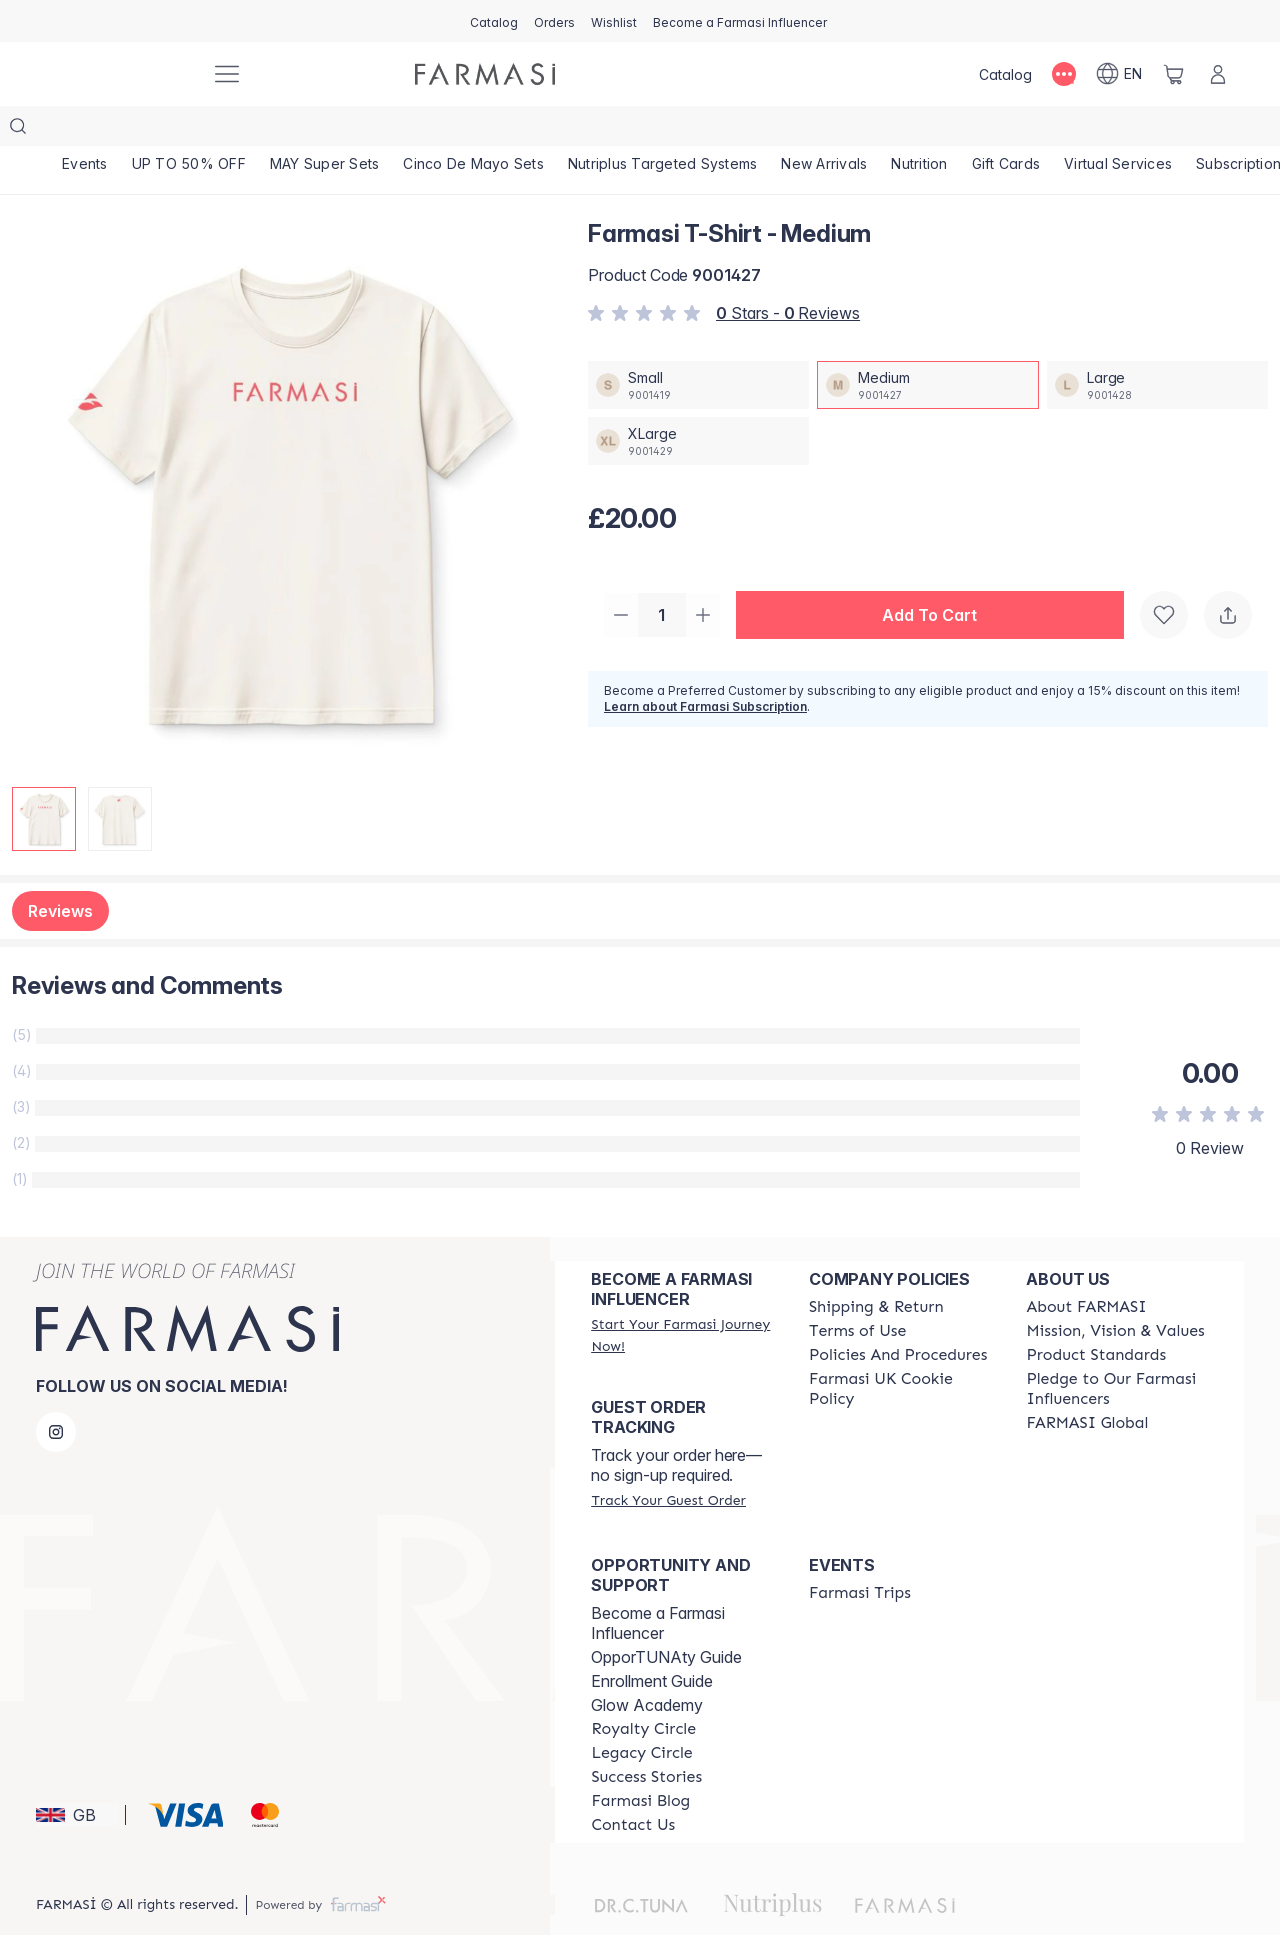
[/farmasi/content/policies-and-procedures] (898, 1315)
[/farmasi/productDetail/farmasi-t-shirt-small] (698, 345)
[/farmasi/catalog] (494, 21)
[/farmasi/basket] (1174, 74)
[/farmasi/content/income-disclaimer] (900, 1349)
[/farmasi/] (120, 74)
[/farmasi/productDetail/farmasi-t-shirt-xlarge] (698, 401)
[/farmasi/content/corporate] (1087, 1383)
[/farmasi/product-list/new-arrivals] (896, 130)
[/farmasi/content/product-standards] (1096, 1315)
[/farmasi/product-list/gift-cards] (1104, 130)
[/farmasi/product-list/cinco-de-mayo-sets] (520, 130)
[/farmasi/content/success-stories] (646, 1737)
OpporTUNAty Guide (666, 1617)
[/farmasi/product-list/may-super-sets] (357, 130)
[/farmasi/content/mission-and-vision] (1115, 1291)
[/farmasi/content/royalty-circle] (643, 1689)
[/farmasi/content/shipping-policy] (876, 1267)
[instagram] (56, 1392)
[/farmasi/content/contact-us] (633, 1785)
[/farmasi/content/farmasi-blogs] (640, 1761)
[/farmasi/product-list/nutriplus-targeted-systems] (721, 130)
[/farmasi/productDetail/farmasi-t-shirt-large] (1157, 345)
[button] (936, 576)
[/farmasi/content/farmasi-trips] (860, 1553)
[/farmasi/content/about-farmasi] (1086, 1267)
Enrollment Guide (652, 1641)
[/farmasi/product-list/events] (91, 130)
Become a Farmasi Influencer (658, 1583)
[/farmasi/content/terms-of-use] (857, 1291)
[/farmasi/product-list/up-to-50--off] (208, 130)
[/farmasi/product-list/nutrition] (1004, 130)
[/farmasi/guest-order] (668, 1460)
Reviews (60, 871)
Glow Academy (647, 1665)
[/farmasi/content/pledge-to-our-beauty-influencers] (1117, 1349)
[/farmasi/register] (554, 21)
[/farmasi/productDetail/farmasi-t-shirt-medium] (927, 345)
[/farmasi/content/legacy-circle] (641, 1713)
